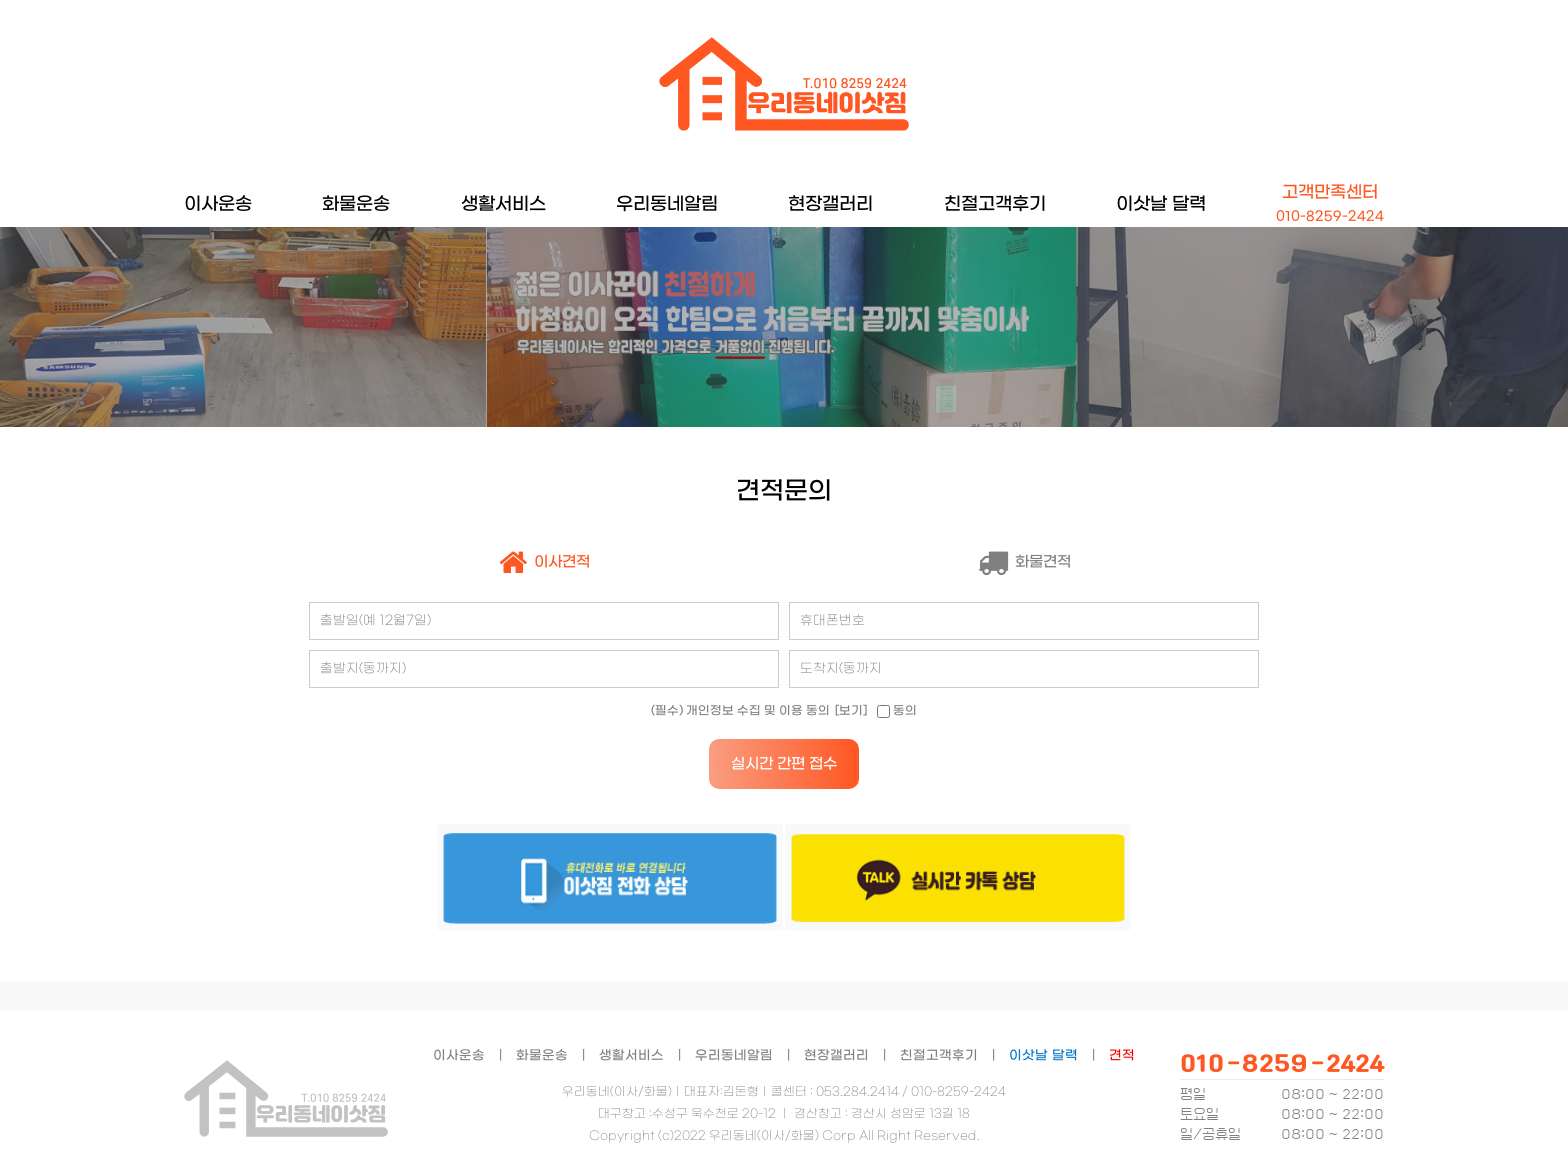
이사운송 (218, 204)
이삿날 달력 (1161, 204)
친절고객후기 (995, 204)
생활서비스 (503, 204)
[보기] (851, 711)
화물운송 (356, 204)
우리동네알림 (667, 204)
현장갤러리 (830, 204)
